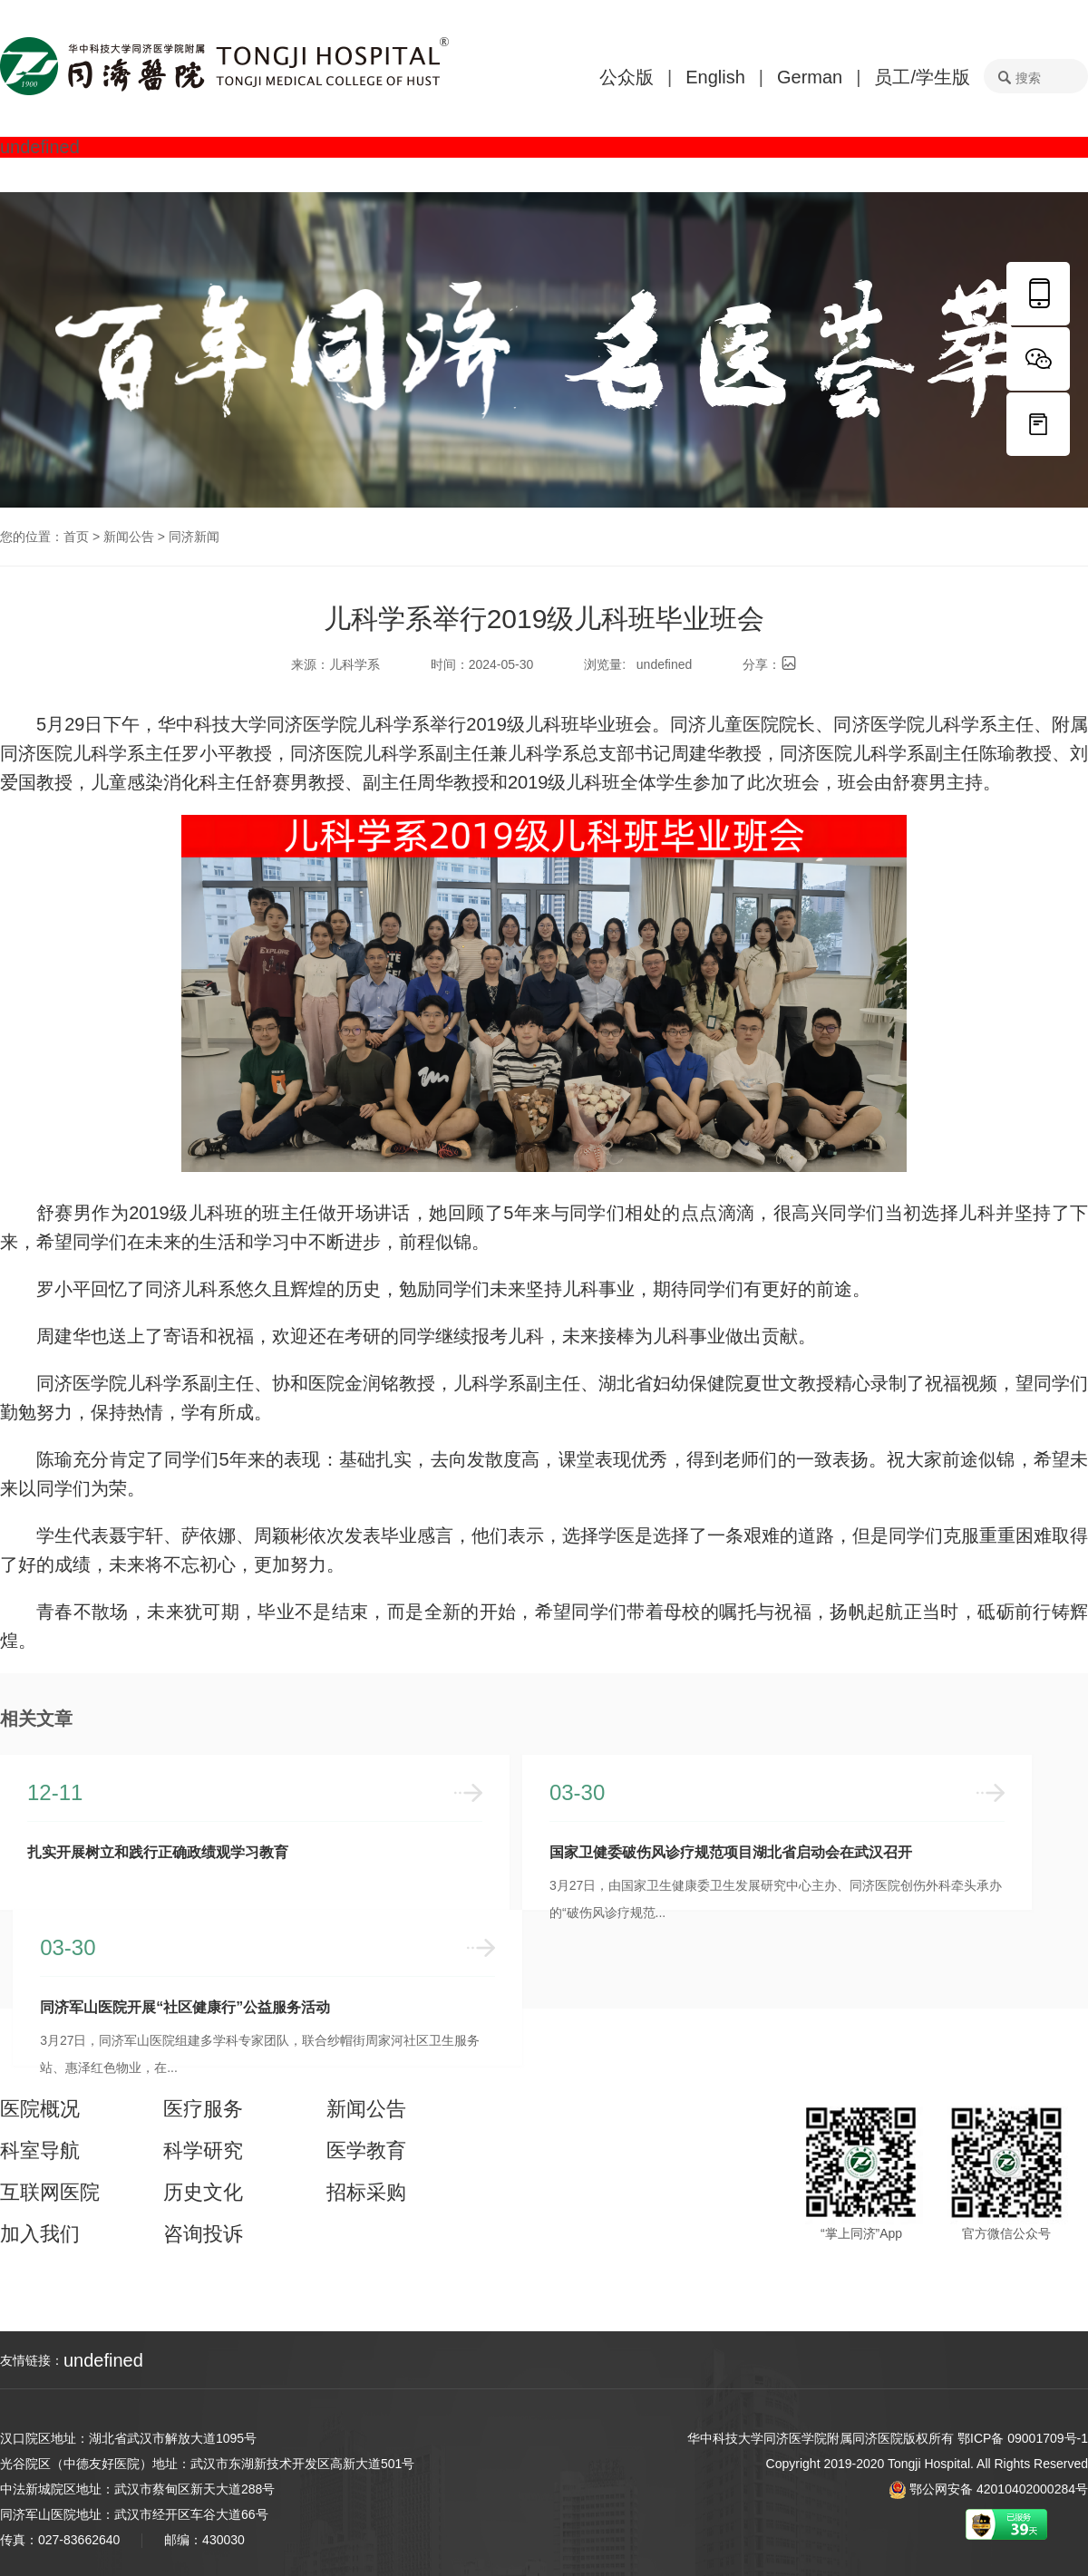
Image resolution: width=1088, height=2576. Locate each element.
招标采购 (366, 2193)
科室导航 (40, 2151)
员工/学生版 (922, 77)
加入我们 (40, 2234)
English (715, 77)
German (809, 77)
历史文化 (203, 2193)
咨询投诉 (203, 2234)
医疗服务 (203, 2109)
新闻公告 (128, 536)
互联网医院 (50, 2193)
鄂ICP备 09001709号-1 (1022, 2438)
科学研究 (203, 2151)
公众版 (626, 77)
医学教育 (366, 2151)
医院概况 (40, 2109)
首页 (76, 536)
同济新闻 (194, 536)
